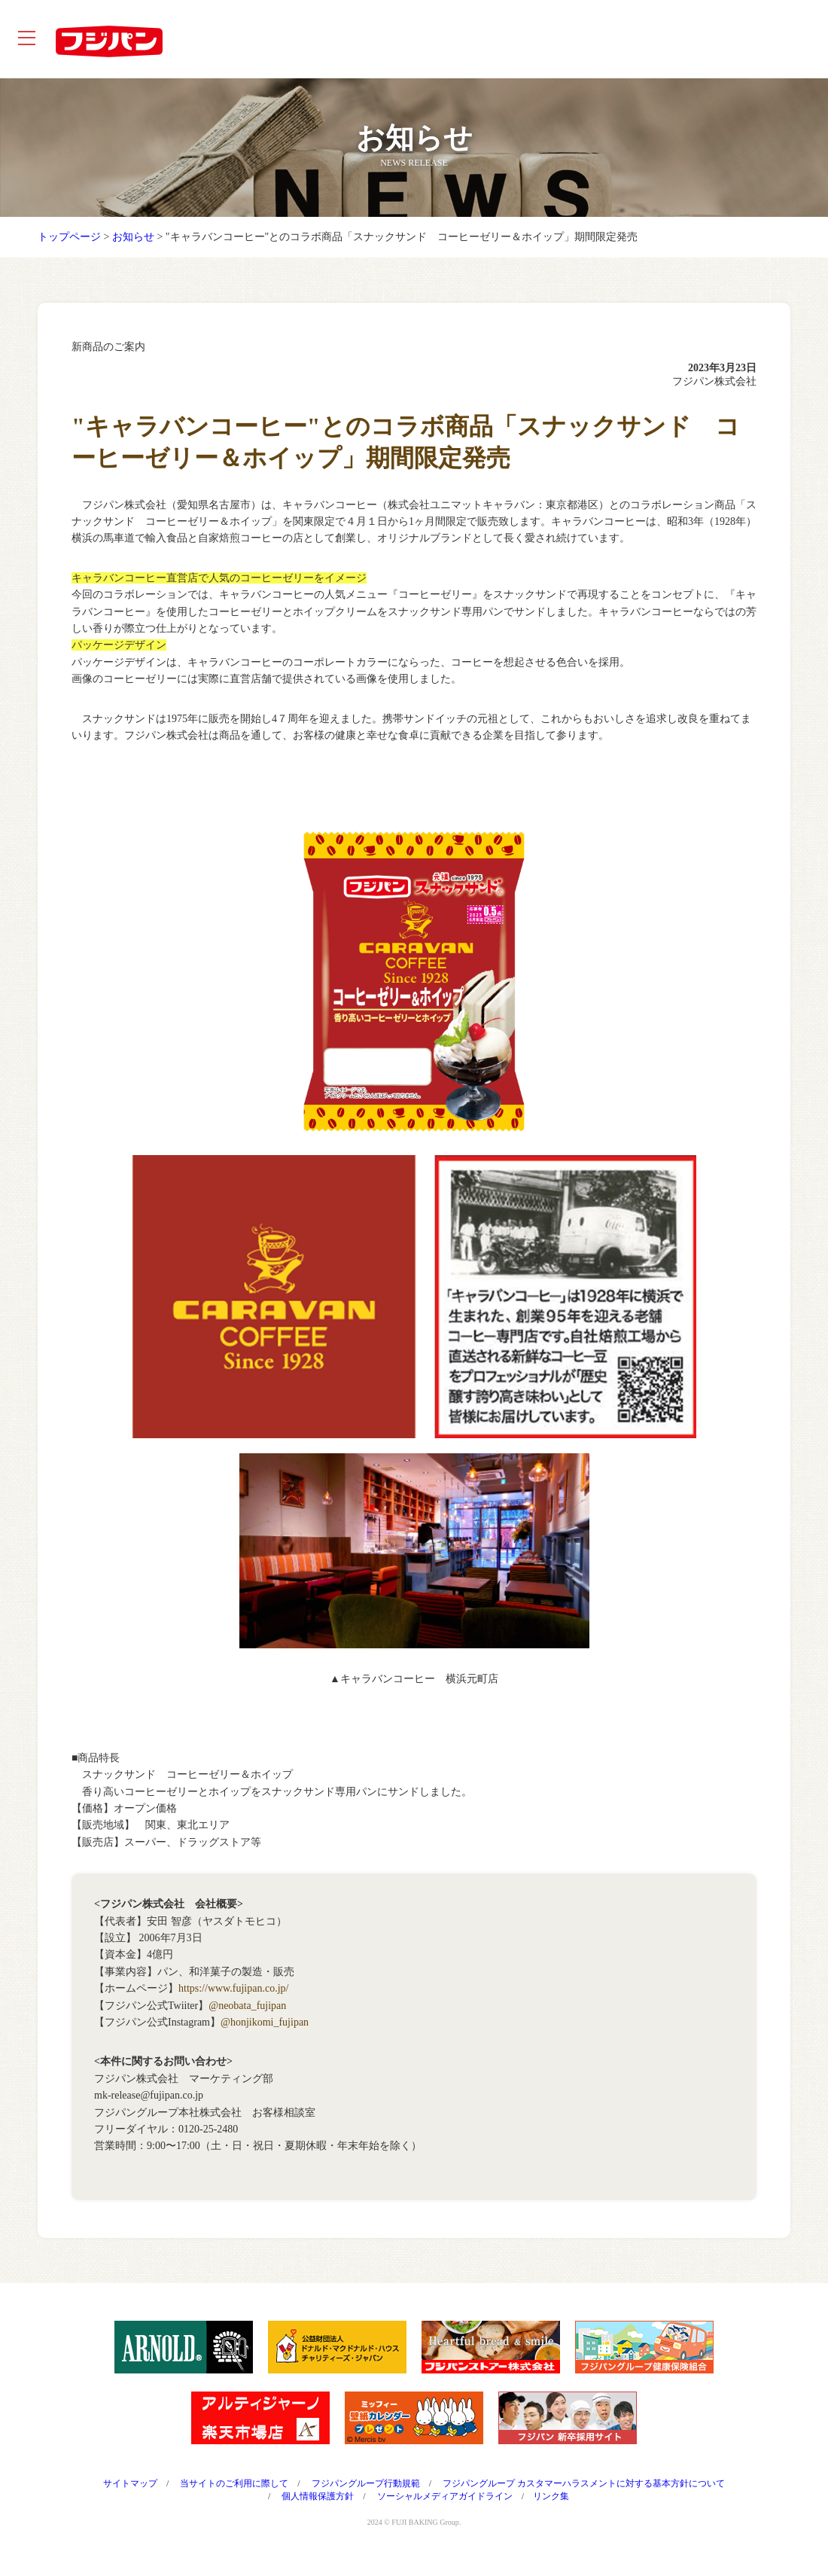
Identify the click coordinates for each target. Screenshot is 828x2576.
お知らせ (133, 249)
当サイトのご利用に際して (234, 2495)
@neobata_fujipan (247, 2017)
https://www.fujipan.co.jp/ (233, 2000)
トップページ (69, 249)
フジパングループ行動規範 (366, 2495)
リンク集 (551, 2508)
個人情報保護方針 (318, 2508)
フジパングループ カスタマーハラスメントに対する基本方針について (584, 2495)
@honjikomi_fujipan (265, 2034)
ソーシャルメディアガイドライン (445, 2508)
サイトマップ (130, 2495)
